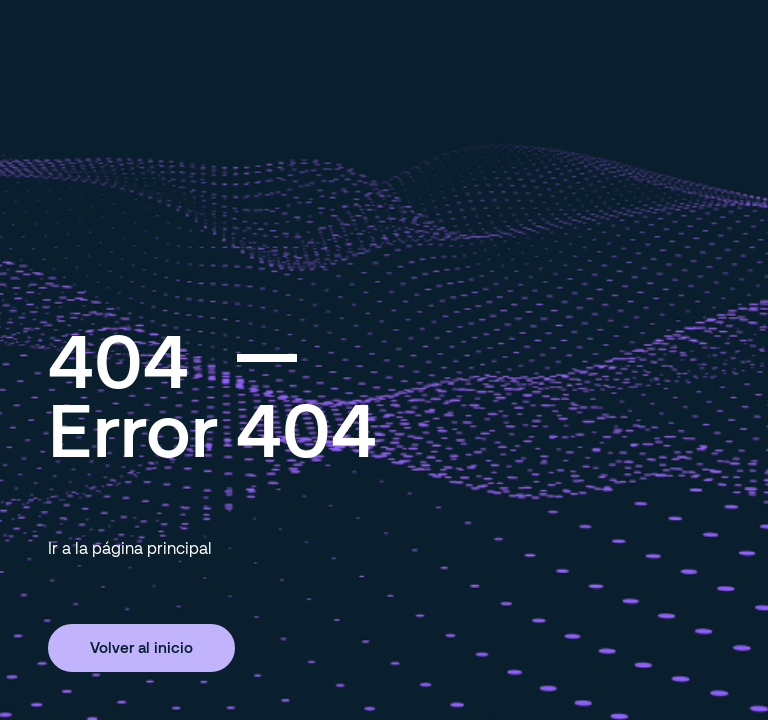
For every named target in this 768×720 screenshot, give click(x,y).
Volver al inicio (141, 647)
